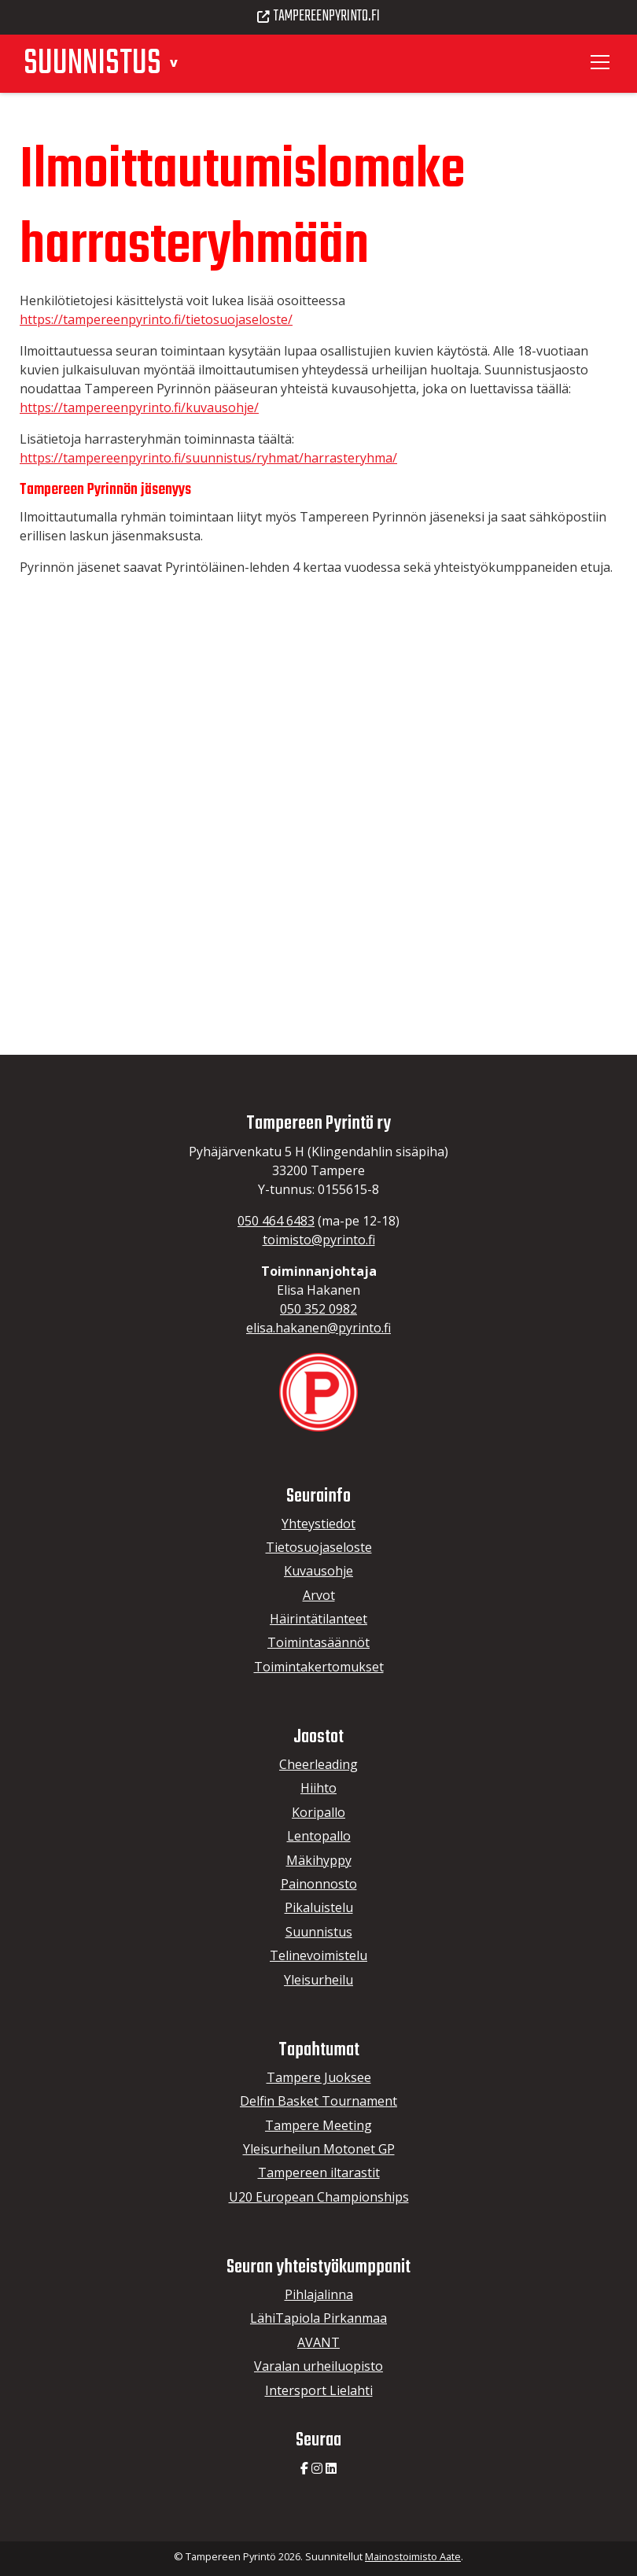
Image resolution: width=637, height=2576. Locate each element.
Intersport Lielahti (319, 2390)
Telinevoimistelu (318, 1955)
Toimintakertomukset (319, 1666)
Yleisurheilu (318, 1979)
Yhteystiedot (318, 1523)
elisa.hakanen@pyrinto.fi (318, 1327)
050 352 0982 (318, 1308)
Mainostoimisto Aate (413, 2556)
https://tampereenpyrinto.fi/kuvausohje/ (139, 407)
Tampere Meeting (318, 2125)
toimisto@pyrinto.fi (319, 1239)
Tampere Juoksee (319, 2077)
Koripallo (318, 1812)
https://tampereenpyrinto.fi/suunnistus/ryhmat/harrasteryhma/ (208, 457)
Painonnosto (319, 1883)
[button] (173, 62)
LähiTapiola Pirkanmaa (318, 2318)
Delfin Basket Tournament (318, 2101)
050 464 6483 (276, 1220)
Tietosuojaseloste (319, 1547)
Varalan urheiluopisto (318, 2366)
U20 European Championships (319, 2197)
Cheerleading (318, 1764)
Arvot (319, 1595)
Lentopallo (319, 1835)
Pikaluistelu (319, 1907)
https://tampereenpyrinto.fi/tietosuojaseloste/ (156, 319)
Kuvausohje (318, 1570)
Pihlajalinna (319, 2294)
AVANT (318, 2342)
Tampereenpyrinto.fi (318, 16)
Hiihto (318, 1788)
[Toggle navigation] (602, 62)
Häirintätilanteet (318, 1618)
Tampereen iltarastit (319, 2172)
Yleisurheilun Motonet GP (319, 2149)
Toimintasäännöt (318, 1642)
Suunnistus (318, 1931)
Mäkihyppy (319, 1860)
